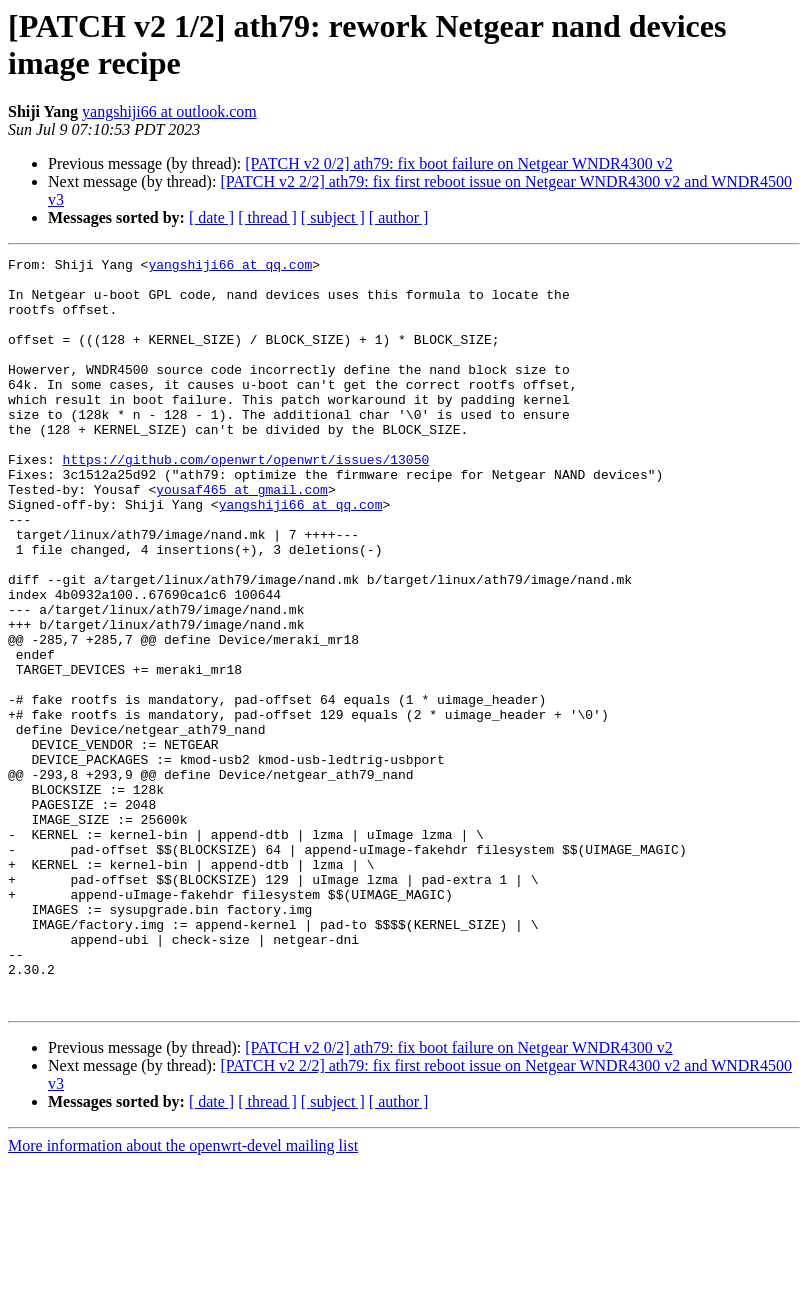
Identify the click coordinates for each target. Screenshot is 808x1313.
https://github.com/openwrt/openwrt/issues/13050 (246, 501)
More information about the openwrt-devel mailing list (183, 1295)
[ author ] (399, 217)
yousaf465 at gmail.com (242, 537)
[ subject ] (333, 217)
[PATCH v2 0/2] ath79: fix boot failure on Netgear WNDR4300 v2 (459, 163)
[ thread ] (267, 217)
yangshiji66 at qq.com (230, 267)
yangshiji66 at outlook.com (169, 111)
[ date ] (211, 217)
